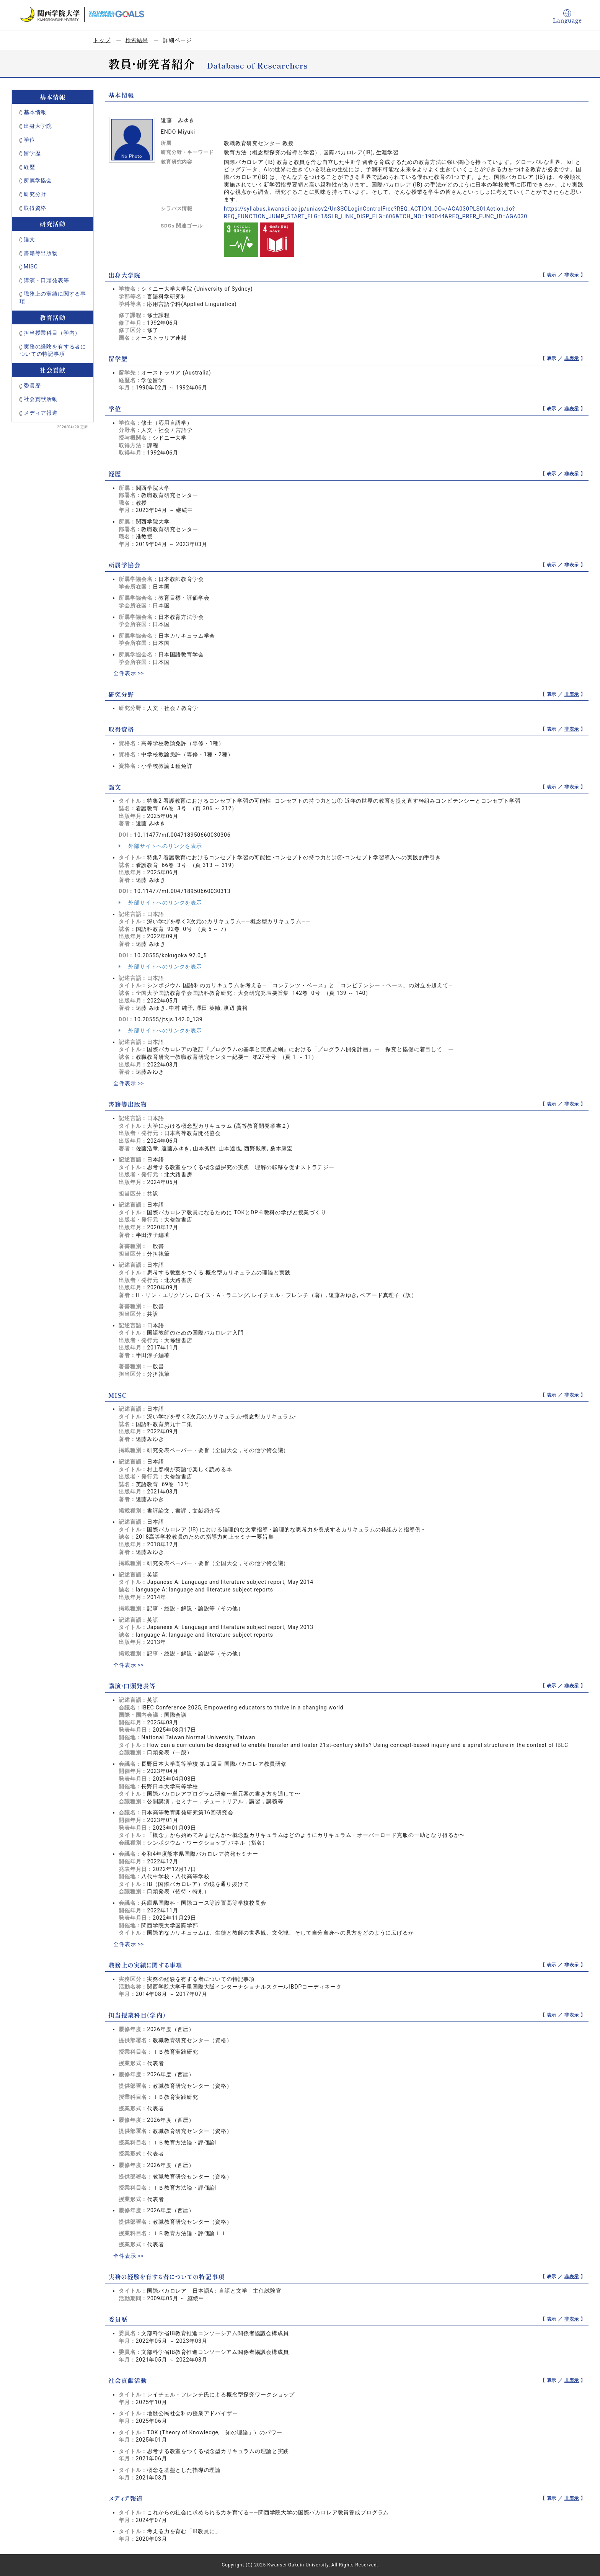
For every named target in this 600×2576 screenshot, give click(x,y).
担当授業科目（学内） (52, 333)
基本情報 (35, 112)
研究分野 (35, 194)
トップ (102, 40)
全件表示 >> (128, 673)
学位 (29, 140)
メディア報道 (41, 413)
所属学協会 (38, 180)
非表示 (571, 275)
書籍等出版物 (41, 253)
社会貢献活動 (41, 399)
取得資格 (35, 208)
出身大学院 (38, 126)
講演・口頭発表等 (46, 280)
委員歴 (32, 386)
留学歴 (32, 153)
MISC (31, 266)
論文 (29, 239)
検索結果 (137, 40)
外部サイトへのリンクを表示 (160, 846)
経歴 (29, 167)
